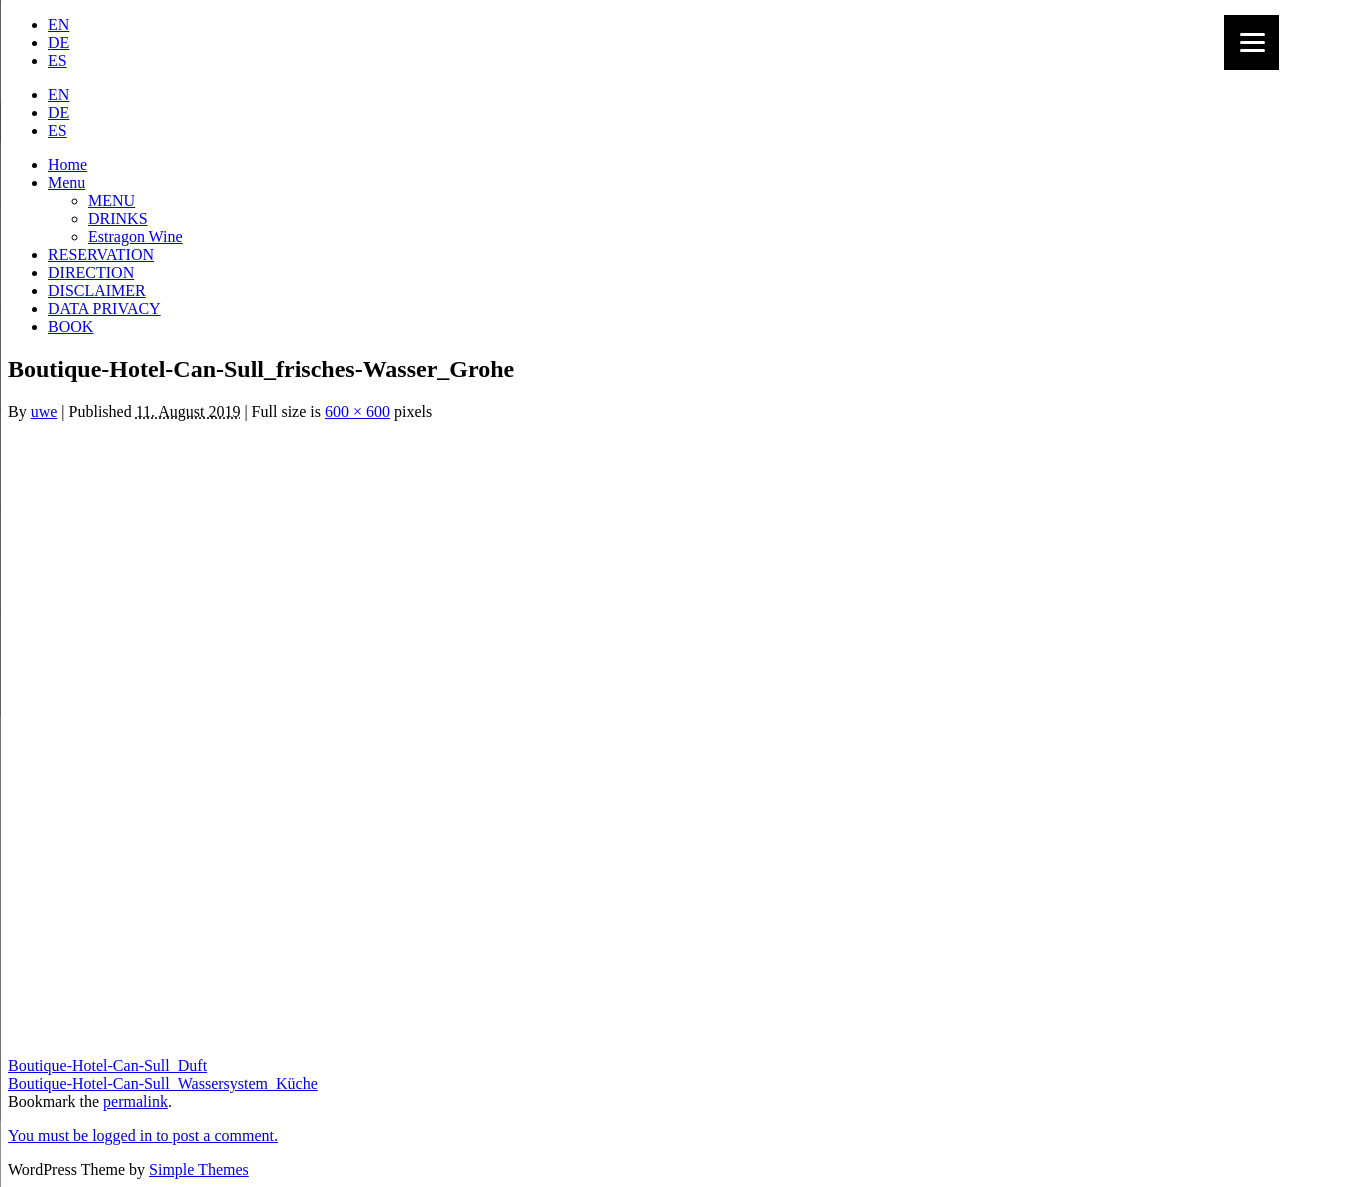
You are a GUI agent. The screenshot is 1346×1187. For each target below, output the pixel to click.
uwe (44, 411)
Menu (66, 182)
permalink (135, 1101)
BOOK (70, 326)
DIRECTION (91, 272)
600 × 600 (357, 411)
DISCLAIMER (97, 290)
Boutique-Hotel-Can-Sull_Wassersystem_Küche (163, 1083)
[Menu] (1251, 42)
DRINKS (118, 218)
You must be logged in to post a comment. (143, 1135)
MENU (111, 200)
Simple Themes (199, 1169)
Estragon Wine (135, 236)
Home (67, 164)
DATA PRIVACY (104, 308)
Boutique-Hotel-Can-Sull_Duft (107, 1065)
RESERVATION (101, 254)
